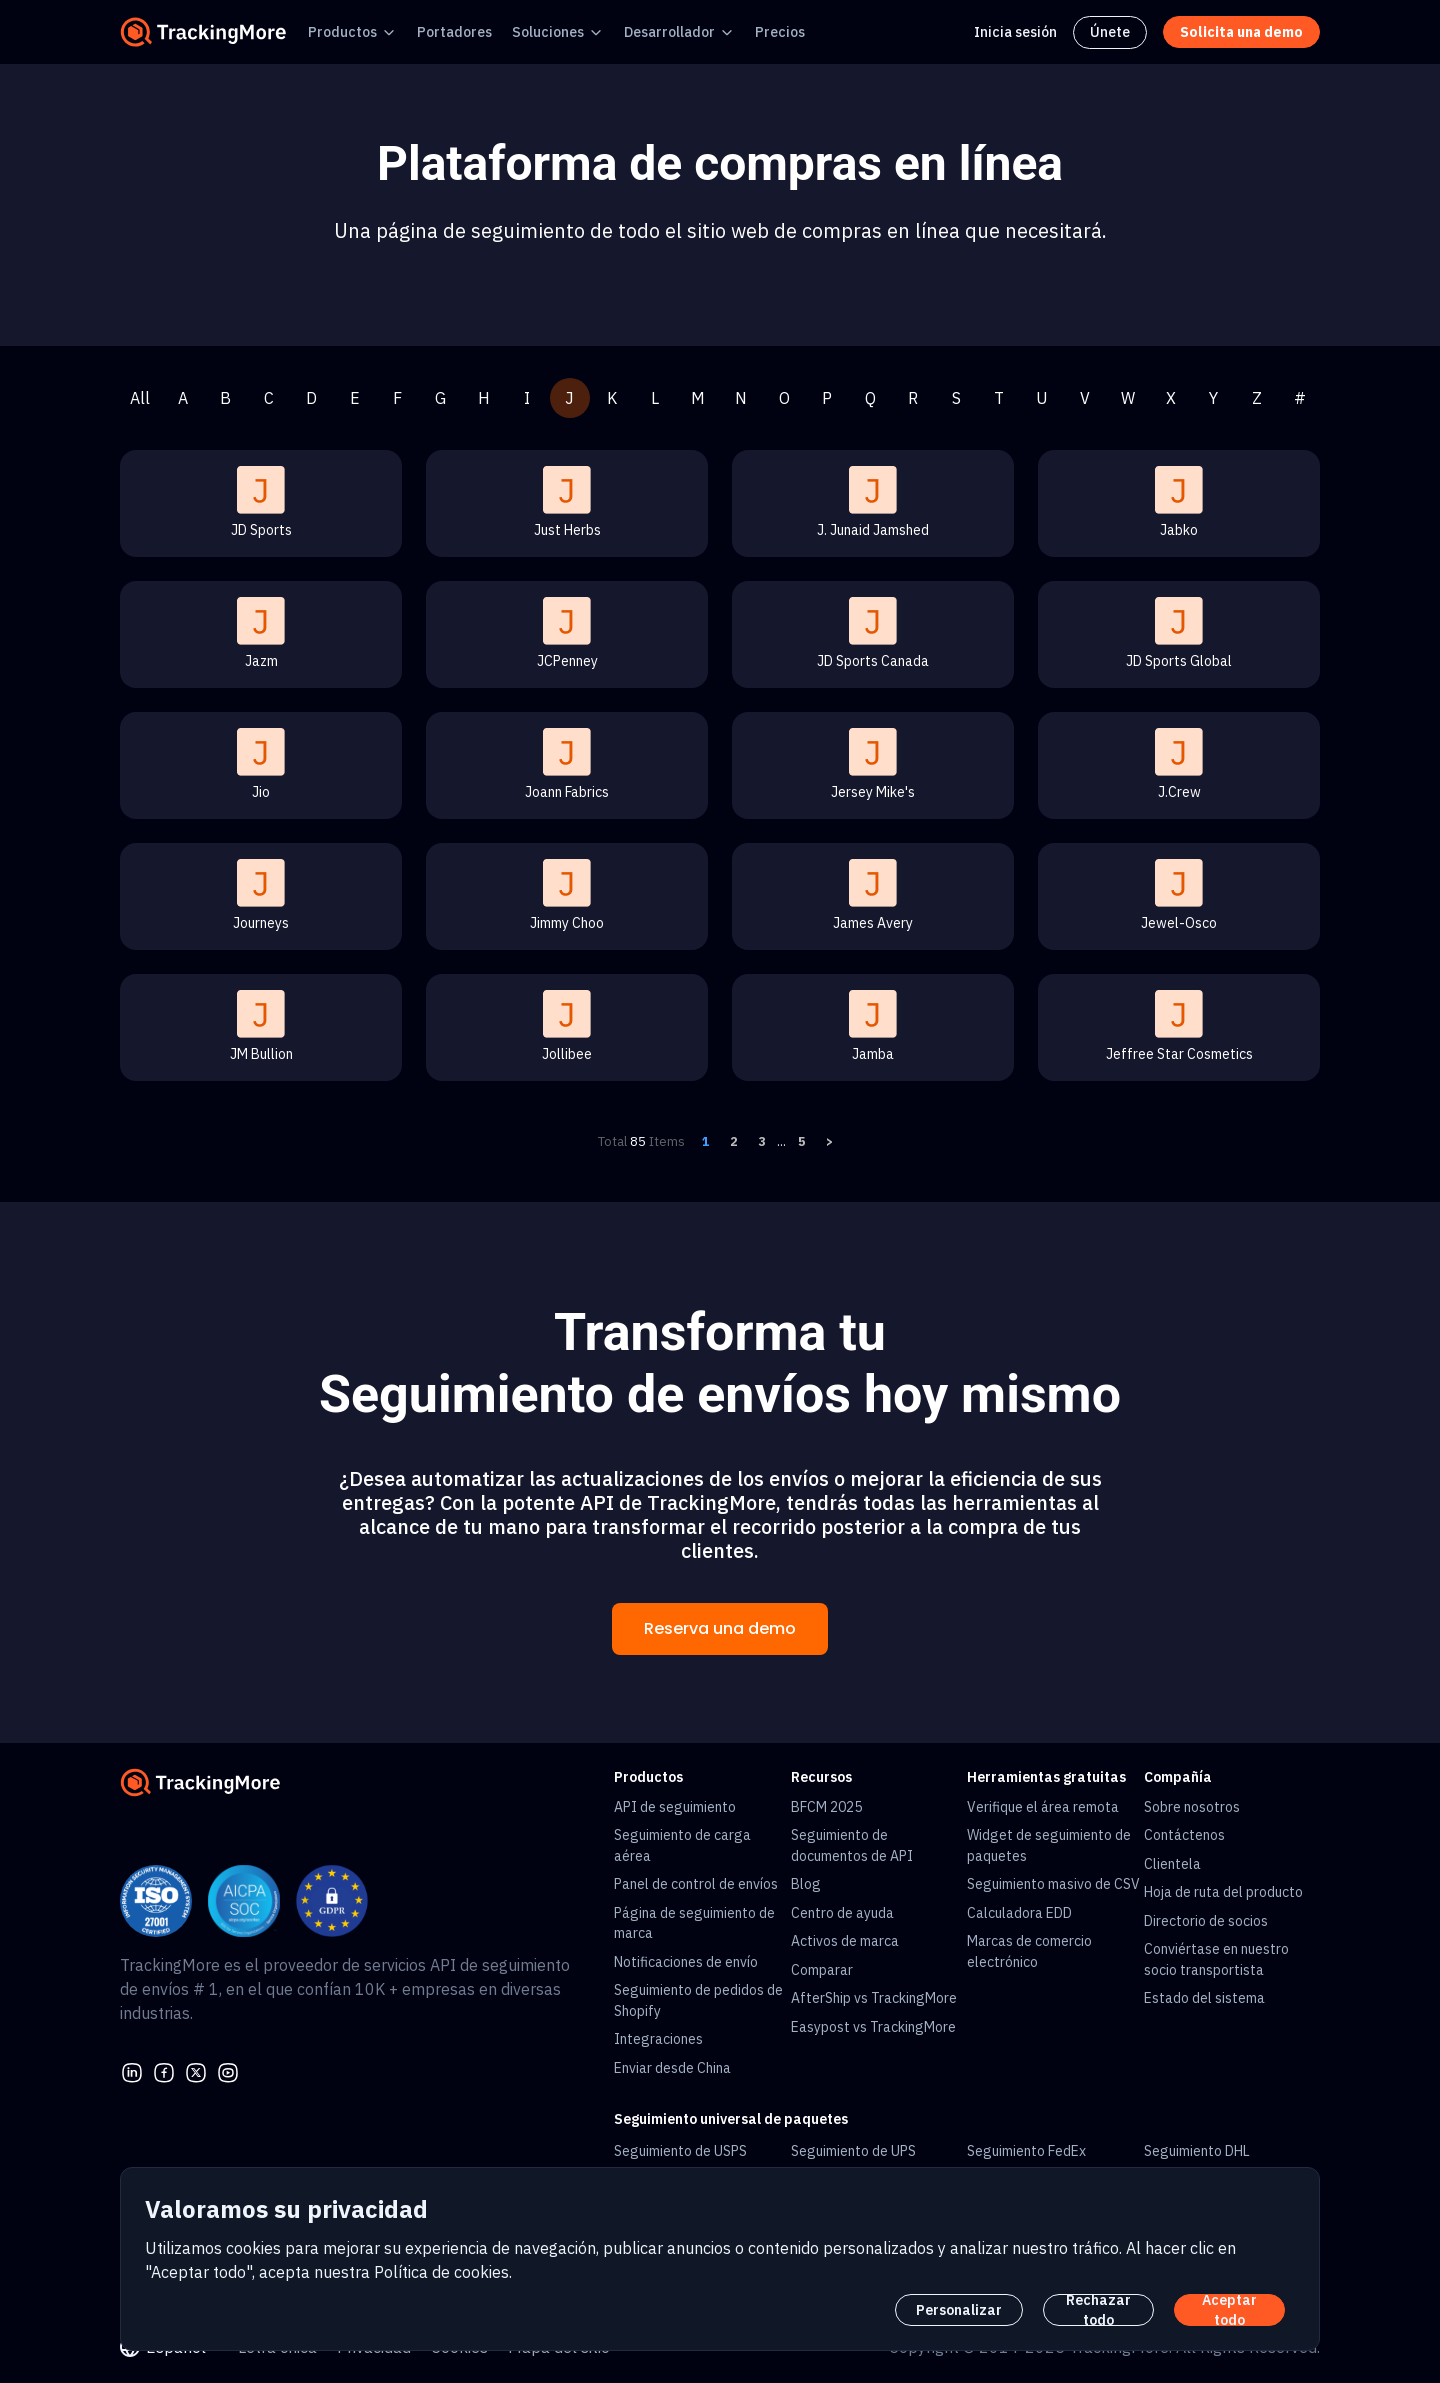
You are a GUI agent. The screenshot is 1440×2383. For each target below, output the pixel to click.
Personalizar (959, 2310)
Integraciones (658, 2039)
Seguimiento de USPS (680, 2151)
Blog (806, 1884)
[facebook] (164, 2070)
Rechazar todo (1098, 2310)
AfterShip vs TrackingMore (874, 1998)
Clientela (1172, 1864)
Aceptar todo (1229, 2310)
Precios (780, 32)
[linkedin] (132, 2070)
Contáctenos (1184, 1835)
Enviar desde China (672, 2068)
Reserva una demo (720, 1628)
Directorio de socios (1206, 1921)
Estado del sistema (1204, 1998)
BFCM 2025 (826, 1807)
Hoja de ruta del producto (1223, 1892)
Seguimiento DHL (1197, 2151)
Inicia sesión (1015, 32)
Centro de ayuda (842, 1913)
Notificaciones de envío (686, 1962)
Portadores (454, 32)
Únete (1110, 32)
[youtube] (228, 2070)
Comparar (822, 1970)
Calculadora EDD (1019, 1913)
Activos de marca (845, 1941)
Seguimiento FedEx (1026, 2151)
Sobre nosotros (1192, 1807)
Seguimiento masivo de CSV (1053, 1884)
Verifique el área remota (1043, 1807)
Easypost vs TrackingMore (873, 2027)
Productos (342, 32)
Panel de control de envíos (696, 1884)
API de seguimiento (675, 1807)
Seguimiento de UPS (853, 2151)
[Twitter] (196, 2070)
